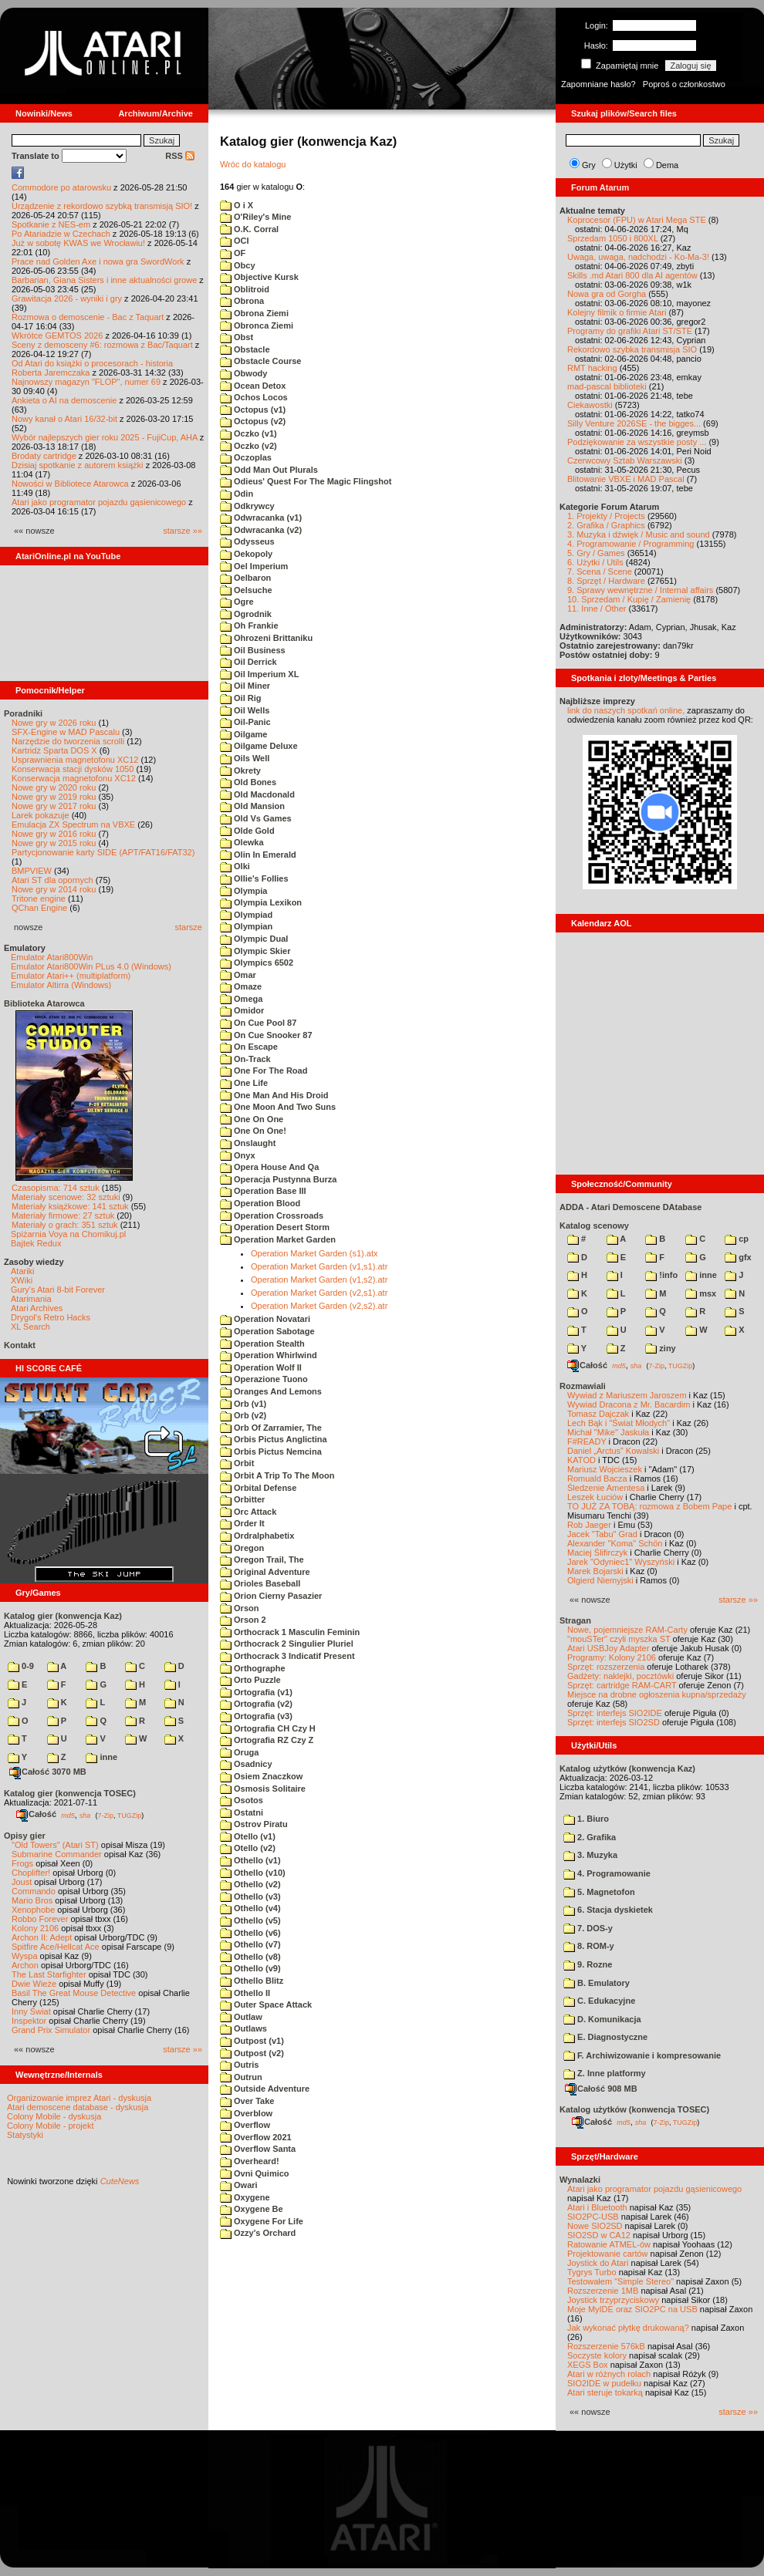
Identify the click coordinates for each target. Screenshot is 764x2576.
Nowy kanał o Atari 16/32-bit (64, 418)
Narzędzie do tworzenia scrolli (68, 741)
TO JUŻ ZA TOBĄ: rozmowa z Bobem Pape (649, 1506)
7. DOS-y (588, 1928)
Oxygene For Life (261, 2221)
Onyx (237, 1155)
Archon (25, 1965)
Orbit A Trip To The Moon (277, 1475)
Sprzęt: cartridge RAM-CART (621, 1685)
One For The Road (263, 1070)
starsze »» (182, 530)
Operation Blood (260, 1203)
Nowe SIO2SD (595, 2225)
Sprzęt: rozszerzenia (605, 1666)
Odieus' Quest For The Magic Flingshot (305, 481)
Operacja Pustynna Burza (278, 1179)
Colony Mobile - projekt (50, 2125)
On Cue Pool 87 (258, 1022)
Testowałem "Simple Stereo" (620, 2281)
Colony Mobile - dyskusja (54, 2116)
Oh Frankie (249, 625)
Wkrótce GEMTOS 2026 (57, 335)
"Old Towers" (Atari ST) (55, 1844)
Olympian (246, 926)
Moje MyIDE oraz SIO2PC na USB (632, 2309)
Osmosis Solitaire (263, 1788)
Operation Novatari (265, 1318)
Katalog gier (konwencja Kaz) (63, 1615)
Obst (236, 337)
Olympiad (246, 914)
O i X (236, 205)
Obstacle (245, 349)
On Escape (249, 1046)
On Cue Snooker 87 (266, 1035)
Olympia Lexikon (261, 902)
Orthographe (253, 1668)
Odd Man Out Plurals (269, 469)
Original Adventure (265, 1571)
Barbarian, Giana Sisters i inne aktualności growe (104, 280)
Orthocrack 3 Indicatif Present (287, 1656)
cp (737, 1238)
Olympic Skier (255, 951)
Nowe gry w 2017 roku (54, 806)
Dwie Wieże (34, 1983)
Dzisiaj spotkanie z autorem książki (78, 465)
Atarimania (31, 1298)
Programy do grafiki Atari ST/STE (629, 330)
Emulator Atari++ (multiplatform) (70, 975)
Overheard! (249, 2161)
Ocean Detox (253, 385)
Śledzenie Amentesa (605, 1487)
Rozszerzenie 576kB (606, 2346)
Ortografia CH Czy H (268, 1728)
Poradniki (23, 713)
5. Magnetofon (599, 1892)
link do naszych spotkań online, (626, 710)
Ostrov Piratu (254, 1824)
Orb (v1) (243, 1403)
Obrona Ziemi (254, 313)
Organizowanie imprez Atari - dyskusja (79, 2097)
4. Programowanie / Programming (630, 543)
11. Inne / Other (596, 608)
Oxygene (245, 2197)
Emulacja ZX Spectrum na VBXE (73, 824)
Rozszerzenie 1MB (602, 2290)
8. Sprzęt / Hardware (606, 580)
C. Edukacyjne (599, 2000)
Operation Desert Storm (275, 1227)
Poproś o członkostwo (684, 84)
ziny (660, 1348)
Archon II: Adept (43, 1937)
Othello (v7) (250, 1944)
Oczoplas (246, 457)
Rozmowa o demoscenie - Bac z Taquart (88, 317)
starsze (188, 927)
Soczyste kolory (597, 2355)
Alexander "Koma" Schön (614, 1543)
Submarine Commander (57, 1854)
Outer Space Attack (266, 2004)
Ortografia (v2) (256, 1703)
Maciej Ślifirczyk (597, 1552)
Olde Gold (247, 830)
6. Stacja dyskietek (608, 1909)
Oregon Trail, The (262, 1559)
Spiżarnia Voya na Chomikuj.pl (68, 1234)
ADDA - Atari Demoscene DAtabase (630, 1207)
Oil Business (253, 650)
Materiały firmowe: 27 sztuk (63, 1215)
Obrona (242, 300)
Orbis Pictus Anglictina (273, 1439)
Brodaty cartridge (44, 455)
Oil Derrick (248, 661)
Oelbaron (245, 577)
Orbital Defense (258, 1487)
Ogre (237, 601)
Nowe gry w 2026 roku (54, 722)
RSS (179, 155)
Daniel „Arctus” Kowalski (613, 1450)
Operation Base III (263, 1190)
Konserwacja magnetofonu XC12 (74, 778)
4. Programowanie (607, 1873)
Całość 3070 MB (47, 1771)
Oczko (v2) (248, 445)
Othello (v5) (250, 1920)
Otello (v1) (248, 1836)
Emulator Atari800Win (52, 957)
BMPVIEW (32, 870)
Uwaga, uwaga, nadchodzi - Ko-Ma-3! (638, 256)
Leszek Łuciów (595, 1497)
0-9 (21, 1666)
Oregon (242, 1548)
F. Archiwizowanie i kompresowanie (642, 2055)
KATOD (581, 1460)
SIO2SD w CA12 (598, 2235)
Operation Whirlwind (268, 1355)
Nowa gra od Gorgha (606, 293)
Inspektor (29, 2020)
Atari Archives (37, 1308)
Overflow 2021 (256, 2137)
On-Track (245, 1059)
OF (232, 253)
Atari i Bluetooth (597, 2207)
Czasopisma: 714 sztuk (56, 1187)
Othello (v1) (250, 1860)
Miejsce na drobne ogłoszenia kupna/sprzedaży (656, 1694)
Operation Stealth (262, 1343)
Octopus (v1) (253, 409)
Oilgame (243, 734)
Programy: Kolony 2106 (611, 1657)
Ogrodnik (246, 614)
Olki (235, 866)
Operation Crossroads (271, 1215)
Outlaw (241, 2016)
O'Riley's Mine (255, 216)
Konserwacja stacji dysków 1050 (73, 769)
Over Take (247, 2101)
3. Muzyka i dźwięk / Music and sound (638, 534)
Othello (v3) (250, 1896)
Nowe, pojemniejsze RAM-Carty (627, 1629)
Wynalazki (579, 2179)
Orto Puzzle (250, 1679)
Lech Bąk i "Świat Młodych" (618, 1423)
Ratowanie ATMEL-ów (609, 2244)
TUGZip (129, 1815)
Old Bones (248, 782)
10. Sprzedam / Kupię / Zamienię (629, 599)
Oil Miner (245, 685)
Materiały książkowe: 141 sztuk (70, 1206)
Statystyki (25, 2134)
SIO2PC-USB (593, 2216)
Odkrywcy (247, 506)
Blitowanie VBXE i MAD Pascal (626, 479)
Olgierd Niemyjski (600, 1580)
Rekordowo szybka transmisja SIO (632, 349)
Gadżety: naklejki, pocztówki (620, 1676)
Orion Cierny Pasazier (271, 1595)
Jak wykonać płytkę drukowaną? (628, 2327)
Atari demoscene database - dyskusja (77, 2107)
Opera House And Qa (269, 1167)
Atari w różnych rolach (609, 2374)
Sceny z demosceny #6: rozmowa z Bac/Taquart (102, 344)
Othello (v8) (250, 1956)
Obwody (243, 373)
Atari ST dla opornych (52, 880)
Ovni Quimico (254, 2173)
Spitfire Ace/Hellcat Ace (56, 1946)
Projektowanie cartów (607, 2253)
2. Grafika (589, 1837)
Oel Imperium (254, 566)
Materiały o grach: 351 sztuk (65, 1224)
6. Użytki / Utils (595, 562)
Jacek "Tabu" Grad (602, 1534)
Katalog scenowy (594, 1225)
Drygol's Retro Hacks (50, 1317)
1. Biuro (586, 1818)
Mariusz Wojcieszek (604, 1469)
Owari (239, 2185)
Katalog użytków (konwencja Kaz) (627, 1768)
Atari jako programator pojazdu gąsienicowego (99, 502)
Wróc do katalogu (253, 164)
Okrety (240, 770)
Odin (236, 493)
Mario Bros (32, 1900)
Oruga (239, 1752)
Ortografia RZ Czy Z (266, 1740)
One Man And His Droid (274, 1095)
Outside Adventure (264, 2088)
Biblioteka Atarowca (44, 1003)
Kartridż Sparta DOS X (54, 750)
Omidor (242, 1010)
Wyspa (25, 1956)
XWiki (21, 1280)
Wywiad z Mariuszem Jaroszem (627, 1395)
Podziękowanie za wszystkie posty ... (636, 442)
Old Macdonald (257, 794)
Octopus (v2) (253, 421)
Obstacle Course (260, 361)
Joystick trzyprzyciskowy (613, 2300)
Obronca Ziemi (256, 325)
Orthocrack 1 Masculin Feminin (290, 1632)
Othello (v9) (250, 1968)
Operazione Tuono (264, 1379)
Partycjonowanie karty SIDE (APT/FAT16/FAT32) (103, 852)
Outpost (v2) (252, 2053)
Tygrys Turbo (592, 2272)
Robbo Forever (40, 1919)
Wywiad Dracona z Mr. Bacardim (628, 1404)
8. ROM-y (588, 1946)
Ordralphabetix (257, 1535)
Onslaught (248, 1143)
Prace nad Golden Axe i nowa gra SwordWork (98, 261)
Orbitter (242, 1499)
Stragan (575, 1620)
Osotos (241, 1800)
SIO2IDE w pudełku (604, 2383)
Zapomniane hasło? (598, 84)
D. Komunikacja (602, 2019)
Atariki (23, 1271)
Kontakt (19, 1345)
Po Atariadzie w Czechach (61, 233)
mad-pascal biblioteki (607, 386)
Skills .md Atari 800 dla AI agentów (632, 275)
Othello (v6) (250, 1932)
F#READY (587, 1441)
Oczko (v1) (248, 433)
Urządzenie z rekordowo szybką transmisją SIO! (102, 206)
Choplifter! (31, 1872)
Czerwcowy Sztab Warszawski (624, 460)
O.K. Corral (249, 229)
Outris (239, 2064)
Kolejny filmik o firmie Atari (616, 312)
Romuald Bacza (597, 1478)
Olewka (242, 842)
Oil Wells (244, 710)
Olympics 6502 (256, 962)
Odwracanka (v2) (261, 529)
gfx (738, 1257)
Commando (34, 1891)
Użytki (625, 165)
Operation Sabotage (267, 1331)
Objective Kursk (259, 277)
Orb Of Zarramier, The (271, 1427)
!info (661, 1275)
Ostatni (241, 1812)
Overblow (246, 2113)
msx (700, 1293)
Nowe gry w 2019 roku (54, 796)
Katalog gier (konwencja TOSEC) (70, 1793)
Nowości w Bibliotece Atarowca (70, 483)
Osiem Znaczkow (261, 1776)
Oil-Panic (245, 722)
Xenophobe (33, 1909)
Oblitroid (244, 289)
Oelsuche (246, 590)
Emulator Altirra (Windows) (61, 985)
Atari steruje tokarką (605, 2392)
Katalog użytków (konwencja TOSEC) (634, 2109)
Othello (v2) (250, 1884)
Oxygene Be (251, 2209)
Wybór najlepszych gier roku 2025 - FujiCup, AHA (105, 437)
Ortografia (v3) (256, 1716)
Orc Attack (248, 1511)
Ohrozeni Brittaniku (266, 637)
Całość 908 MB (601, 2088)
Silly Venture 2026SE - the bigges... (634, 423)
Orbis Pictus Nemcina (271, 1451)
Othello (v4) (250, 1908)
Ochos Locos (254, 397)
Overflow (245, 2124)
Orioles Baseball (260, 1583)
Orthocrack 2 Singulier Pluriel (286, 1643)
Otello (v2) (248, 1848)
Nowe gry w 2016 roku (54, 833)
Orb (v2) (243, 1415)
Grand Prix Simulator (51, 2030)
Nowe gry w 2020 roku (54, 787)
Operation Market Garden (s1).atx (314, 1253)
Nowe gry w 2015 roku (54, 843)
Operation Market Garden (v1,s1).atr (319, 1266)
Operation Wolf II (261, 1367)
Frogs (22, 1863)
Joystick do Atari (597, 2262)
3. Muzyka (590, 1855)
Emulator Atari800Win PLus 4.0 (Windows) (91, 966)
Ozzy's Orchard (258, 2232)
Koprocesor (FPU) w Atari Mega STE (636, 219)
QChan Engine (39, 907)
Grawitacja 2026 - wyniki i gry (67, 298)
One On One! (253, 1130)
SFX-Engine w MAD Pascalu (66, 732)
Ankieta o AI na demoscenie (64, 400)
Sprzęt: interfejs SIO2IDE (614, 1713)
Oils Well (244, 758)
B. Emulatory (596, 1983)
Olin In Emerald (258, 854)
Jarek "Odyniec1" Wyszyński (620, 1561)
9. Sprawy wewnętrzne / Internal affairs (640, 590)
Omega (241, 998)
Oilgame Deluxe (259, 745)
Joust (22, 1881)
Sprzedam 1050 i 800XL (612, 238)
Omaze (241, 986)
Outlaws (243, 2028)
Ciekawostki (590, 405)
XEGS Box (587, 2364)
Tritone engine (39, 898)
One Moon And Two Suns (278, 1106)
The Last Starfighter (49, 1974)
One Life (244, 1082)
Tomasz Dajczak (598, 1413)
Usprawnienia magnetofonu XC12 (75, 759)
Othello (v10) (253, 1872)
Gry (589, 165)
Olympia (243, 890)
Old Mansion (252, 806)
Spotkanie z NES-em (51, 224)
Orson (239, 1608)
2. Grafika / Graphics (606, 525)
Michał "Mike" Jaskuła (608, 1432)
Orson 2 (243, 1619)
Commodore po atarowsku (61, 187)
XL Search (30, 1326)
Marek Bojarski (595, 1571)
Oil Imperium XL (259, 674)
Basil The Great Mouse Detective (74, 1993)
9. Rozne (587, 1964)
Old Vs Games (256, 818)
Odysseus (247, 541)
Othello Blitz (251, 1980)
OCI (234, 240)
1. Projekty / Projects (606, 516)
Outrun (241, 2077)
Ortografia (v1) (256, 1692)
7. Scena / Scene (599, 571)
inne (101, 1757)
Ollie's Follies (254, 878)
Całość (36, 1814)
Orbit (237, 1463)
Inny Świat (31, 2011)
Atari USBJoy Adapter (608, 1648)
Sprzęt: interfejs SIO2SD (613, 1722)
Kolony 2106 (35, 1928)
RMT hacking (592, 368)
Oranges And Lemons (271, 1391)
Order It (242, 1523)
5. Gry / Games (596, 553)
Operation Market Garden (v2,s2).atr (319, 1305)
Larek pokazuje (40, 815)
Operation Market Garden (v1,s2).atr (319, 1279)
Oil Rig (241, 698)
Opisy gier (25, 1835)
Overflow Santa (258, 2148)
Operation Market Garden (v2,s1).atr (319, 1292)
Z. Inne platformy (604, 2073)
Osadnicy (246, 1763)
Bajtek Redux (36, 1243)
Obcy (237, 265)
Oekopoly (246, 553)
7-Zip (105, 1815)
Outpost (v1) (252, 2040)
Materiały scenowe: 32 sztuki (66, 1197)
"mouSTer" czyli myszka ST (619, 1639)
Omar (238, 974)
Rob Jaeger (589, 1524)
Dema (667, 165)
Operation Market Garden (278, 1239)
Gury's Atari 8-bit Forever (58, 1289)
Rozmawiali (582, 1386)
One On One (251, 1119)
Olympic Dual (254, 938)
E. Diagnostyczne (605, 2037)
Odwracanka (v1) (261, 517)
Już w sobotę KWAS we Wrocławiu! (78, 243)
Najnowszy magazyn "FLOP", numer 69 (86, 381)
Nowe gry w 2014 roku (54, 889)
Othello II (245, 1993)
